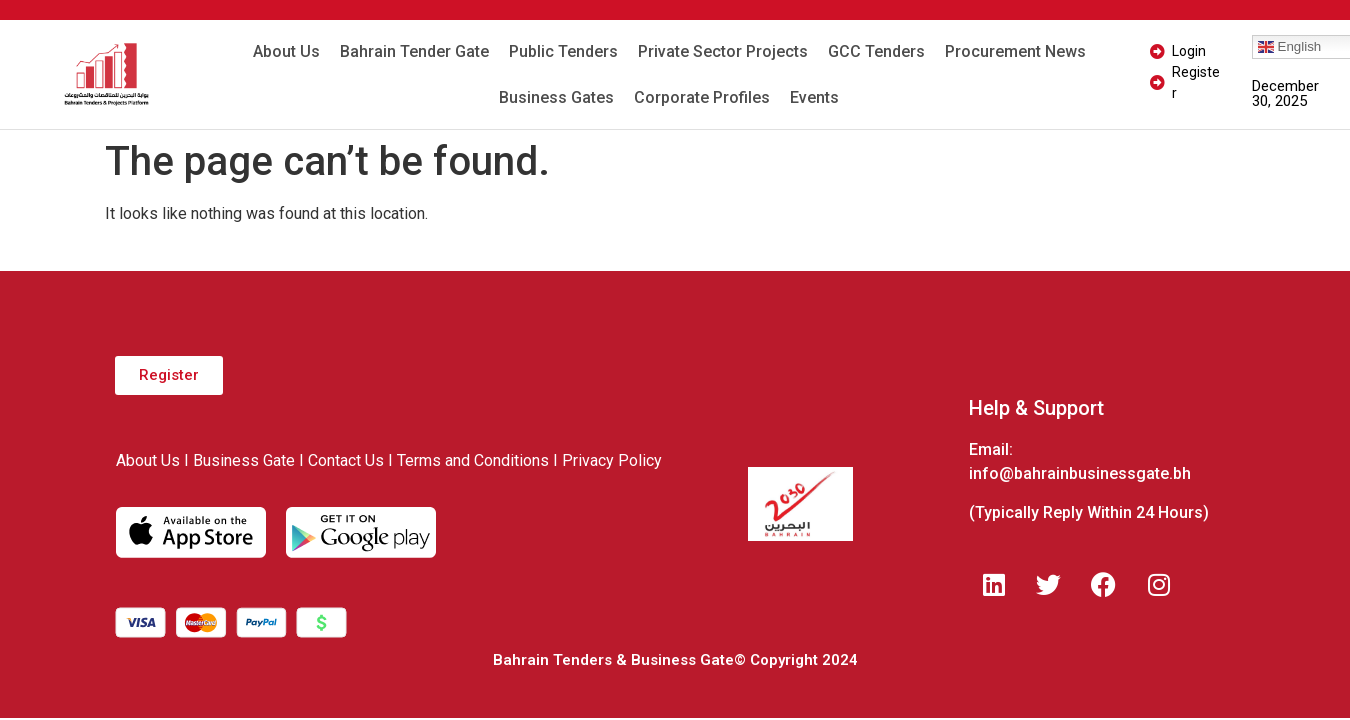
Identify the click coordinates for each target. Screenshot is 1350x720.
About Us (286, 51)
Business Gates (556, 97)
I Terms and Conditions (468, 460)
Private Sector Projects (723, 51)
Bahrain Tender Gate (414, 51)
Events (814, 97)
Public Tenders (563, 51)
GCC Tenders (876, 51)
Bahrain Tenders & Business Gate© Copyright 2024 (675, 660)
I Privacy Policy (607, 460)
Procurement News (1015, 51)
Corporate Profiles (702, 97)
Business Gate (244, 460)
